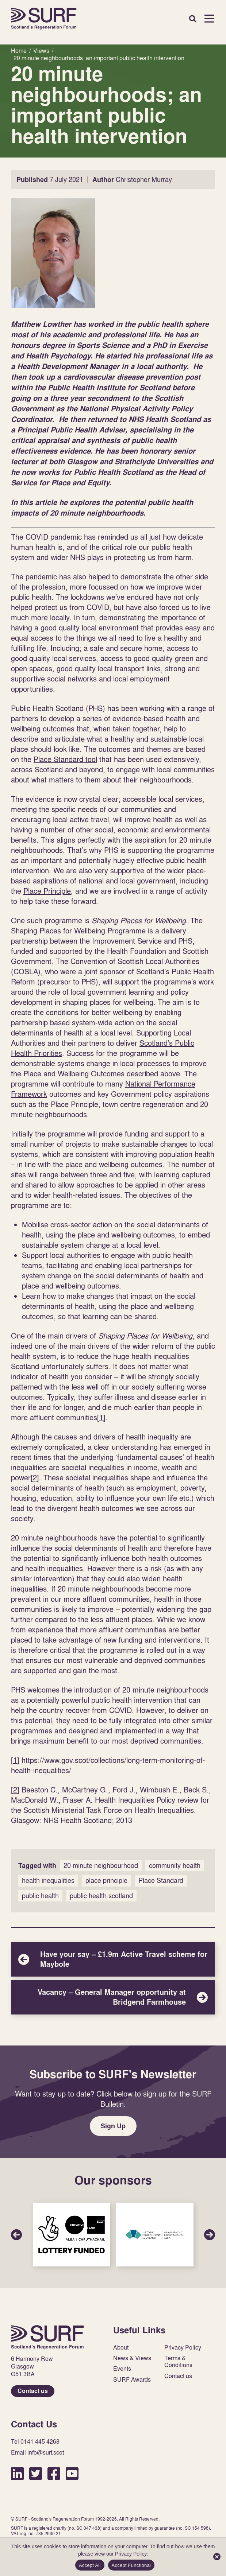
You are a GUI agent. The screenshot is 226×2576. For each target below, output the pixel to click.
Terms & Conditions (178, 2362)
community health (174, 1865)
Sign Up (113, 2125)
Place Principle (47, 891)
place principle (106, 1880)
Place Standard (160, 1880)
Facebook (53, 2473)
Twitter (35, 2473)
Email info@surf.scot (37, 2452)
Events (122, 2368)
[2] (35, 1477)
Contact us (33, 2391)
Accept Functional (131, 2565)
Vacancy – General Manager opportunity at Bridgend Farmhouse (113, 1997)
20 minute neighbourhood (101, 1865)
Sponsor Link (71, 2234)
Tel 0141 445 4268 (35, 2441)
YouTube (72, 2473)
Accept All (90, 2565)
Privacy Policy (182, 2347)
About (121, 2347)
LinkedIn (17, 2473)
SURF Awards (132, 2379)
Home (44, 18)
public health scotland (101, 1895)
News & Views (132, 2358)
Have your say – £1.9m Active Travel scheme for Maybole (113, 1959)
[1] (101, 1417)
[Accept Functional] (217, 2556)
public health (40, 1895)
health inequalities (48, 1880)
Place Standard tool (65, 759)
